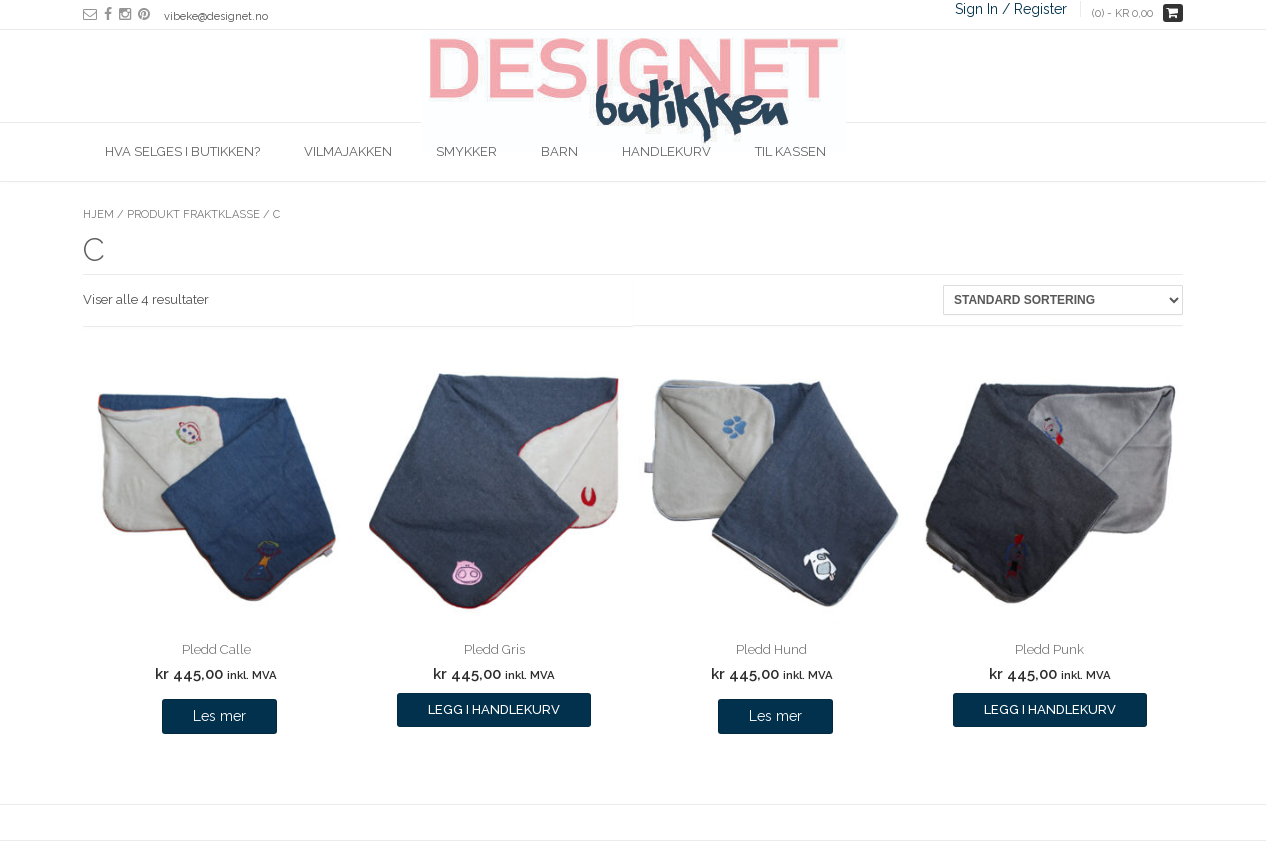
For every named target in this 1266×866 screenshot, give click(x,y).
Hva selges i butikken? (182, 151)
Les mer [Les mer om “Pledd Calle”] (219, 716)
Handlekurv (666, 151)
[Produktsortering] (1063, 300)
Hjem (98, 214)
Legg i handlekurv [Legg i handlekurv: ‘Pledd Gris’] (494, 709)
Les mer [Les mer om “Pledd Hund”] (775, 716)
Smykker (466, 151)
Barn (559, 151)
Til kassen (790, 151)
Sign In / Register (1011, 9)
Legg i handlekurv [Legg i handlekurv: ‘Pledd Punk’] (1050, 709)
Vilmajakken (348, 151)
